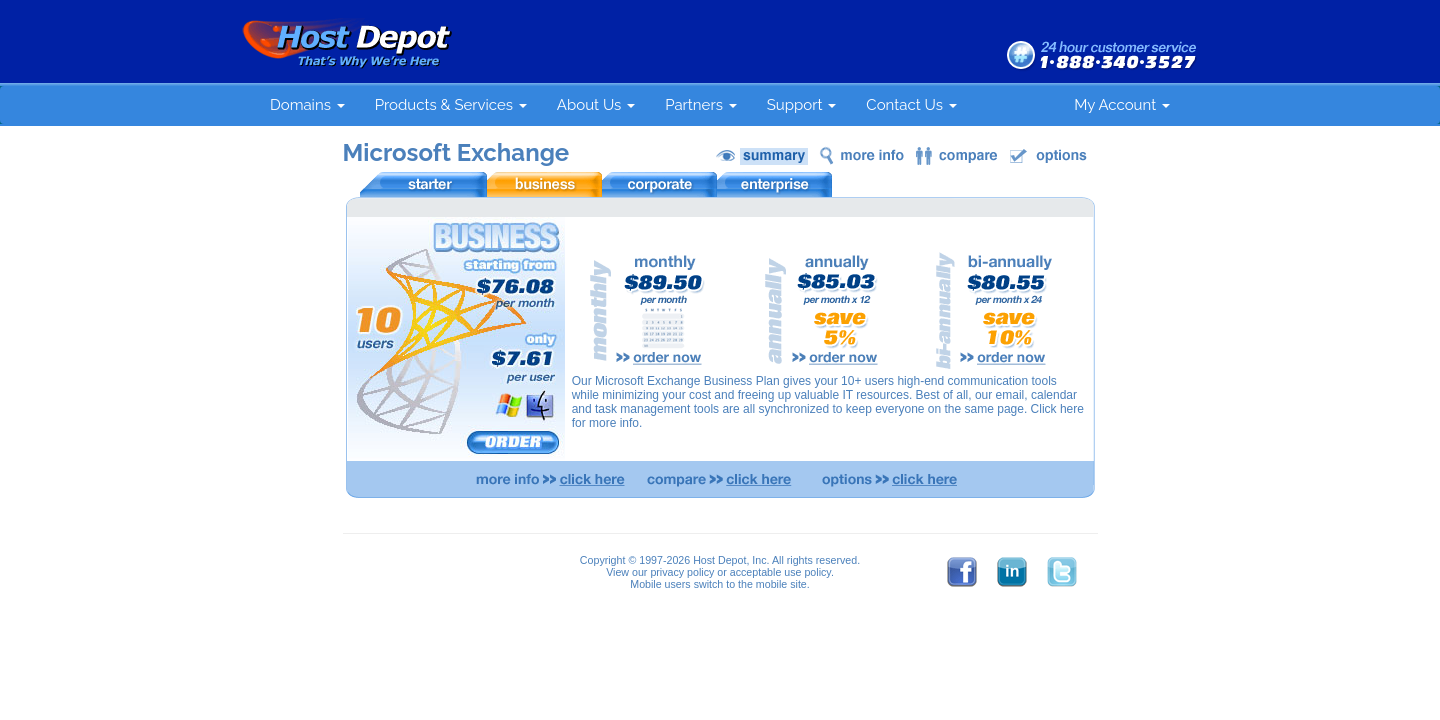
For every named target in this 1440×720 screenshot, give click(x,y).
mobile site (781, 584)
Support (802, 105)
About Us (596, 105)
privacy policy (682, 572)
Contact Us (911, 105)
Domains (307, 105)
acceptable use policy (780, 572)
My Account (1122, 105)
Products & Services (451, 105)
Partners (701, 105)
